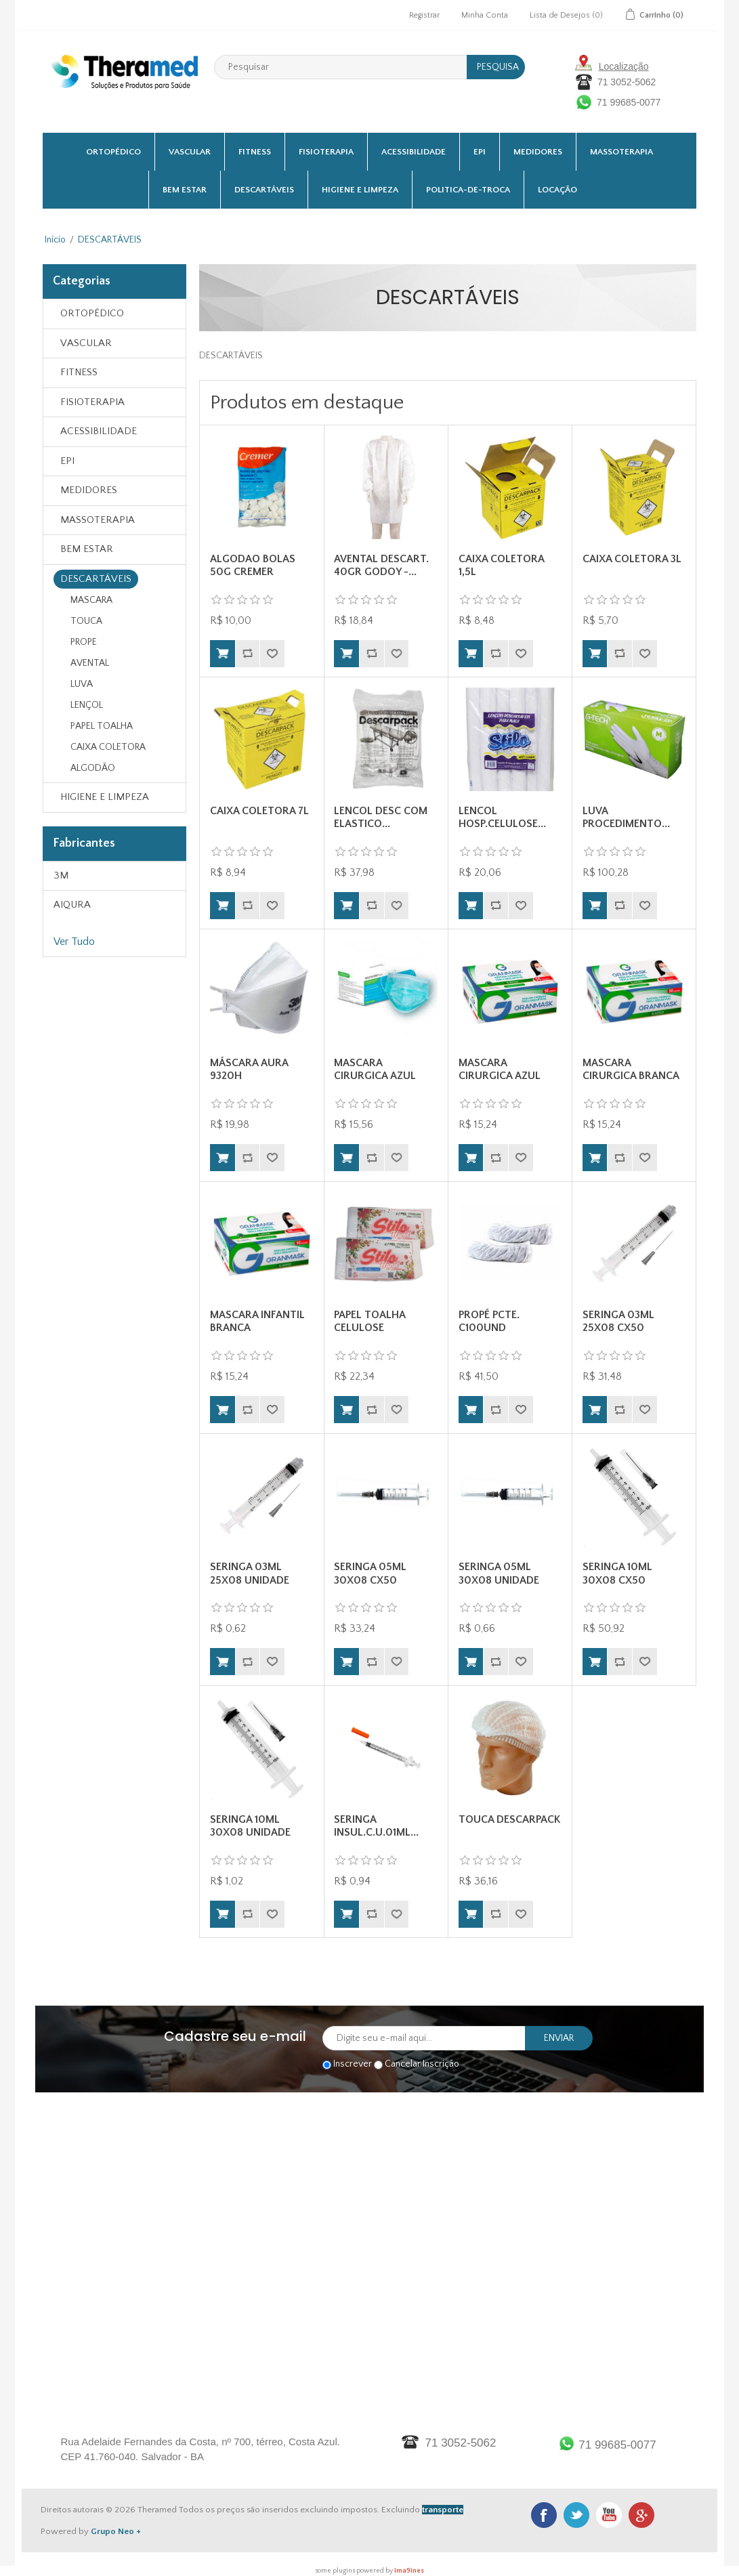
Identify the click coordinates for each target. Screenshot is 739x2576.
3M (61, 875)
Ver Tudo (74, 941)
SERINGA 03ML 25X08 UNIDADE (249, 1573)
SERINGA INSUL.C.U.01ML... (376, 1825)
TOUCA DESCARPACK (509, 1819)
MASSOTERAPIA (621, 151)
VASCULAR (190, 151)
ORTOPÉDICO (113, 151)
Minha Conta (484, 15)
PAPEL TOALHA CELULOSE (369, 1321)
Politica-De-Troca (468, 189)
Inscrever (352, 2064)
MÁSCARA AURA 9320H (249, 1069)
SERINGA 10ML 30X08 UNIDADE (250, 1825)
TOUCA (86, 621)
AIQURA (72, 904)
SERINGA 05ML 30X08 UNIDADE (499, 1573)
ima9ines (409, 2571)
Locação (557, 189)
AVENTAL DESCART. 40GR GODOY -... (381, 565)
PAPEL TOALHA (101, 726)
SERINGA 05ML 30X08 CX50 (370, 1573)
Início (55, 239)
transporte (442, 2509)
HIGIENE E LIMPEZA (360, 189)
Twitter (576, 2515)
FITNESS (254, 151)
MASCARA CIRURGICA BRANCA (631, 1069)
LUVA (81, 684)
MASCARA (91, 600)
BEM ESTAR (185, 189)
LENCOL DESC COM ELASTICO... (380, 817)
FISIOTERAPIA (326, 151)
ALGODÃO (92, 768)
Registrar (424, 15)
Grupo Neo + (116, 2531)
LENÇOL (86, 705)
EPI (479, 151)
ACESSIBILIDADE (413, 151)
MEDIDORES (537, 151)
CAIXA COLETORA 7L (259, 811)
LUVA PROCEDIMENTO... (626, 817)
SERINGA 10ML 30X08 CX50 (617, 1573)
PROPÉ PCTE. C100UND (489, 1321)
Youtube (609, 2515)
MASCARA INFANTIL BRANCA (257, 1321)
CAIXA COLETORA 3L (632, 559)
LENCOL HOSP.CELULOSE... (502, 817)
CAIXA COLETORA (108, 747)
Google (641, 2515)
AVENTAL (89, 663)
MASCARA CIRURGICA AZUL (375, 1069)
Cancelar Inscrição (422, 2064)
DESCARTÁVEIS (264, 189)
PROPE (83, 642)
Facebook (544, 2515)
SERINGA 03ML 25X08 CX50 (618, 1321)
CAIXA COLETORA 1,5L (501, 565)
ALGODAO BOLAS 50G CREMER (252, 565)
